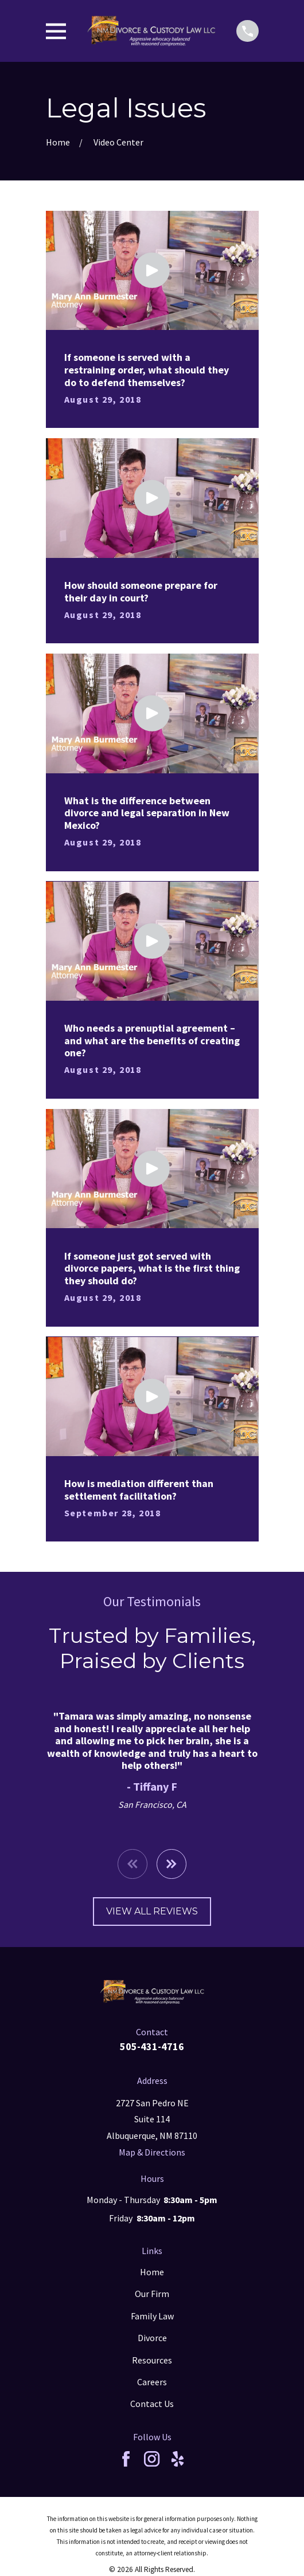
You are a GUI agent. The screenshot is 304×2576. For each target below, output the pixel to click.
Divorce (152, 2337)
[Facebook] (126, 2459)
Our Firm (152, 2293)
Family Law (152, 2316)
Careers (152, 2382)
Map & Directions (152, 2152)
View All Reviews (152, 1911)
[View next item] (171, 1864)
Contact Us (152, 2403)
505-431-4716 (152, 2046)
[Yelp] (177, 2459)
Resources (152, 2360)
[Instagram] (151, 2459)
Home (152, 2272)
